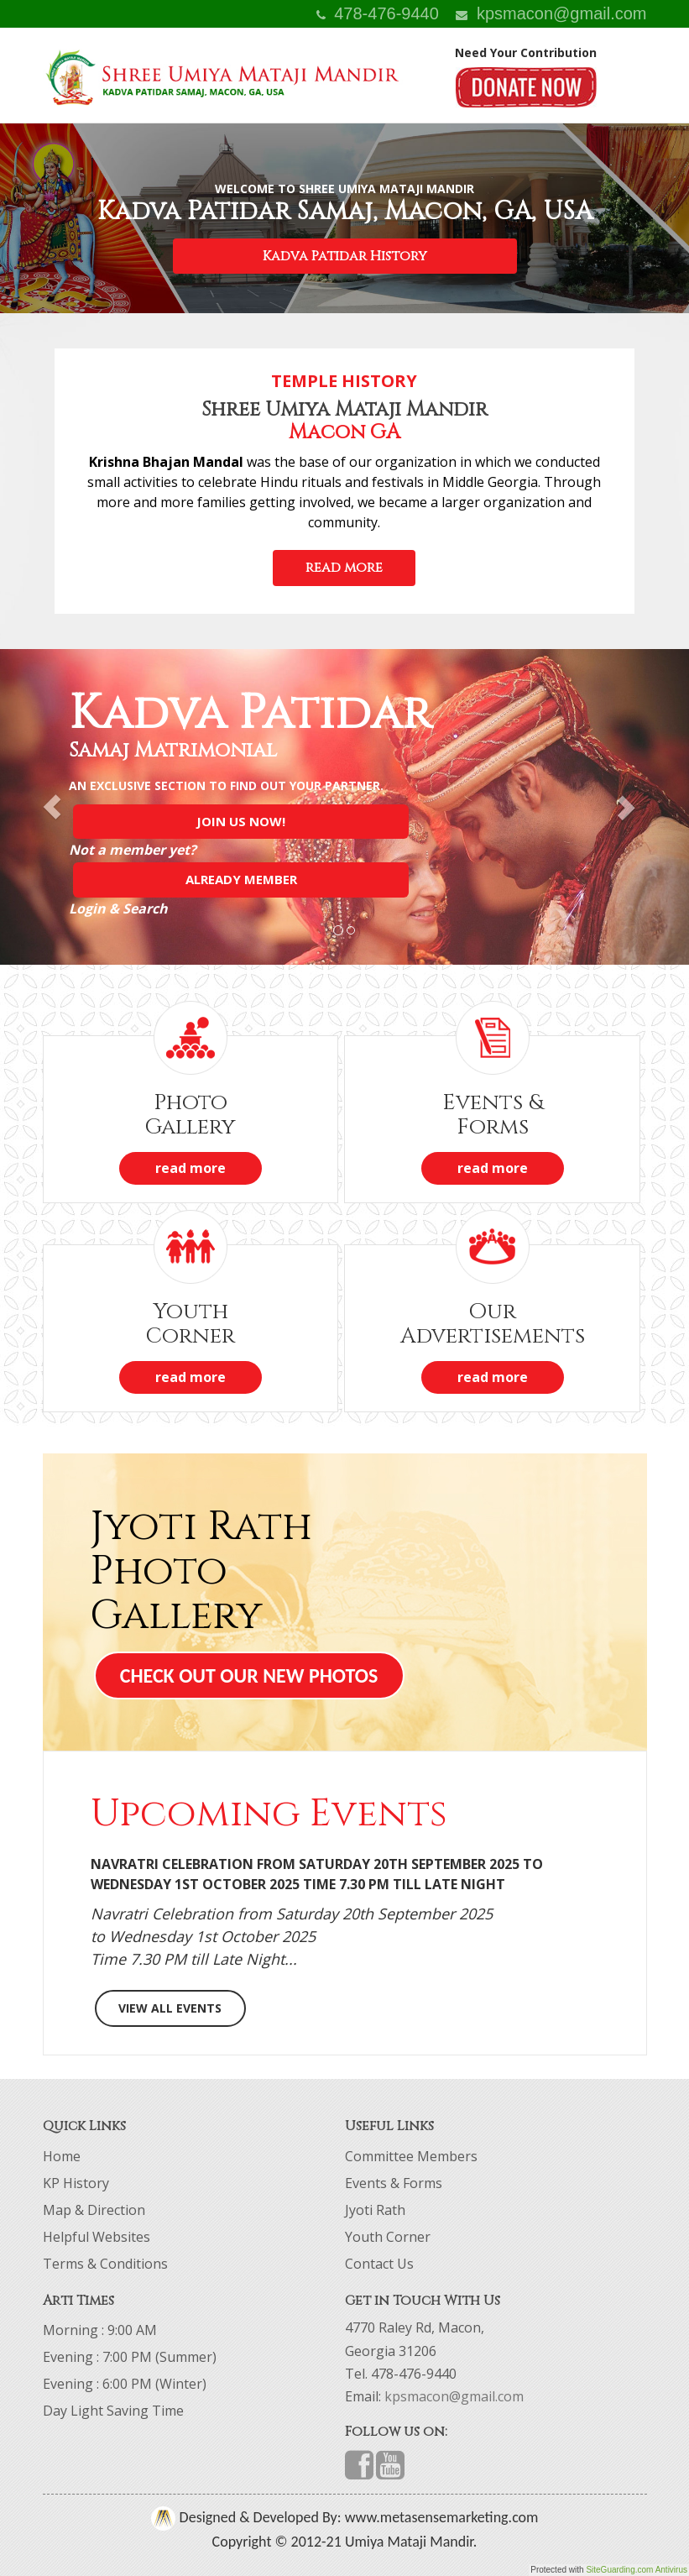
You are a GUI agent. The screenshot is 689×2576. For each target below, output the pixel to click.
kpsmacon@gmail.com (551, 13)
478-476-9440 (377, 13)
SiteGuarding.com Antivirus (636, 2569)
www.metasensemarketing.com (440, 2517)
